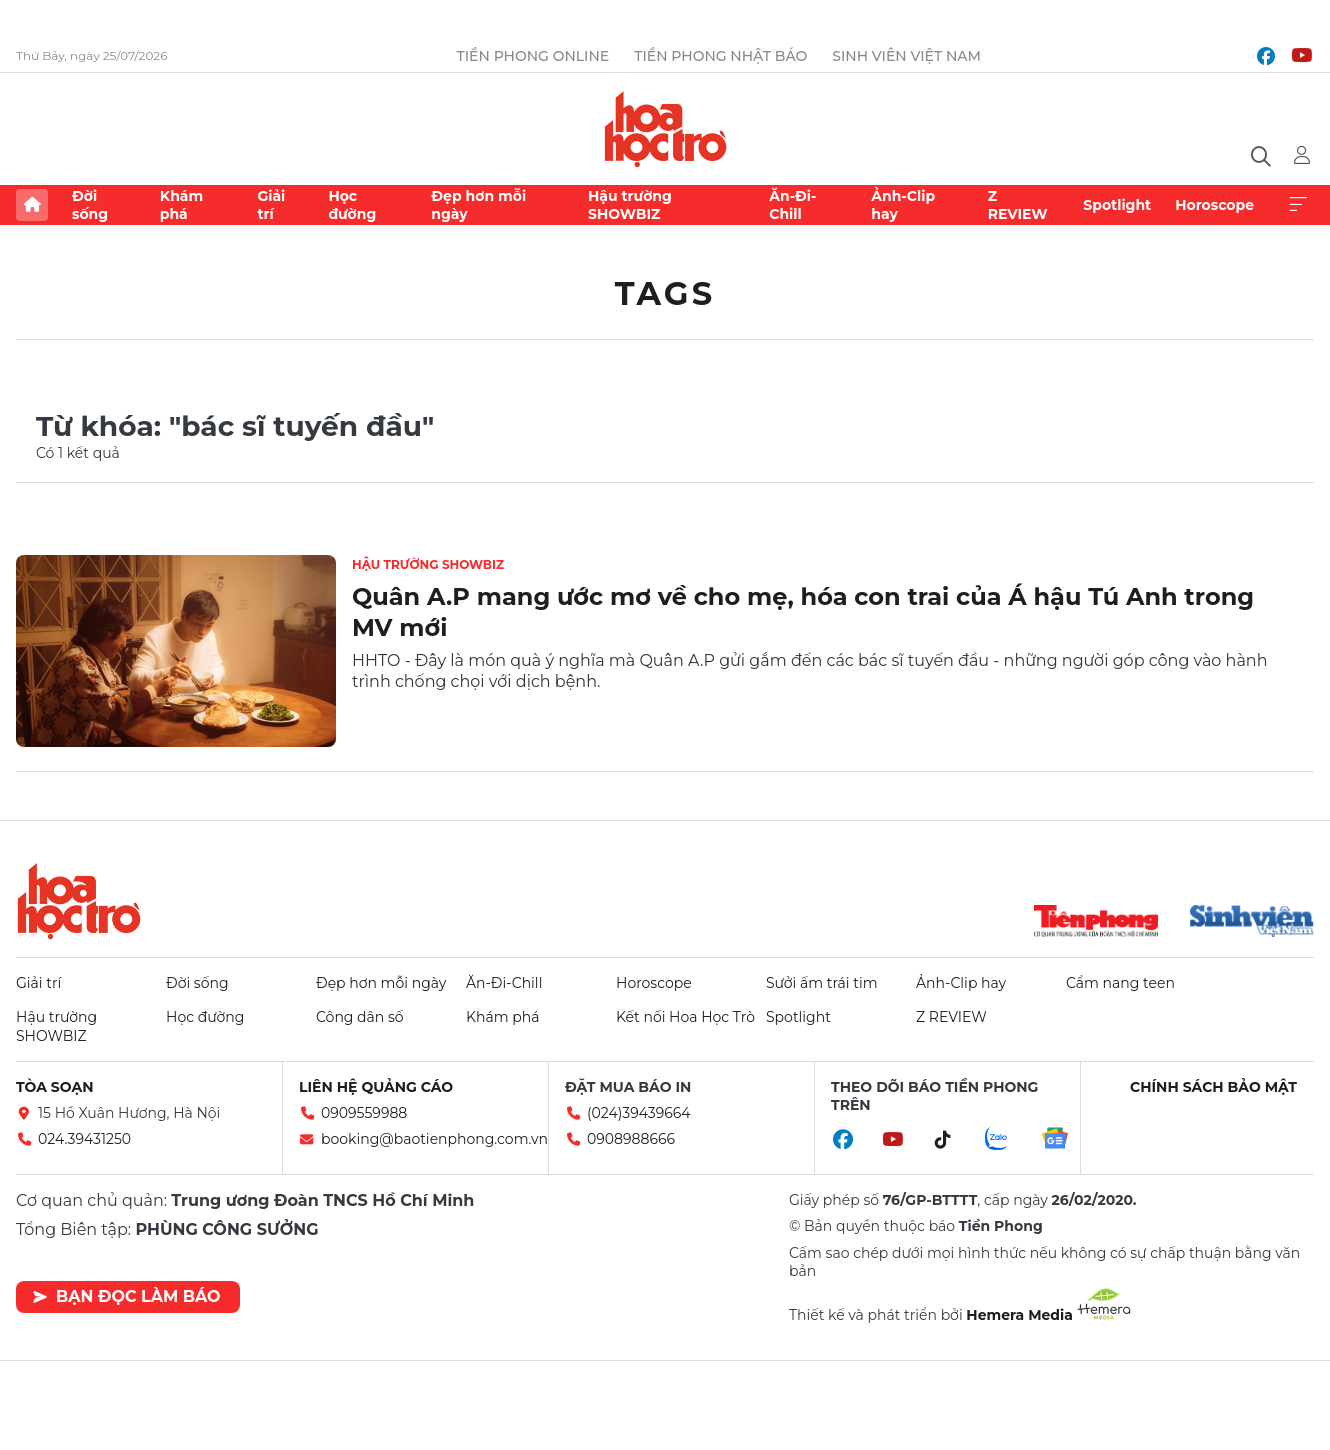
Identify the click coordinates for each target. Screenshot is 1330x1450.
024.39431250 (84, 1139)
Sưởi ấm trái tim (822, 983)
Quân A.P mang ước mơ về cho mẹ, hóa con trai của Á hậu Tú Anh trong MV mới (803, 612)
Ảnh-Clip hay (903, 205)
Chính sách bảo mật (1213, 1087)
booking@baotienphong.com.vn (434, 1139)
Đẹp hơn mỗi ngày (478, 205)
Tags (665, 293)
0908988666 (631, 1139)
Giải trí (271, 205)
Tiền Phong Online (533, 56)
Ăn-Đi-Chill (792, 205)
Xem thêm (1298, 205)
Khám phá (181, 205)
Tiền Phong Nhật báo (720, 56)
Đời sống (90, 205)
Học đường (352, 205)
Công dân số (360, 1017)
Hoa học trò (79, 901)
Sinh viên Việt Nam (906, 56)
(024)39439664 (639, 1113)
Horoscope (1214, 205)
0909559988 (364, 1113)
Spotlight (1117, 205)
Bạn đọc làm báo (126, 1296)
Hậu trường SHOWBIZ (630, 205)
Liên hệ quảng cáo (376, 1087)
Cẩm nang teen (1120, 983)
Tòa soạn (55, 1087)
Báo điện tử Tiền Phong (665, 129)
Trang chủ (32, 205)
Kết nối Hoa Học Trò (685, 1017)
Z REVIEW (1018, 205)
